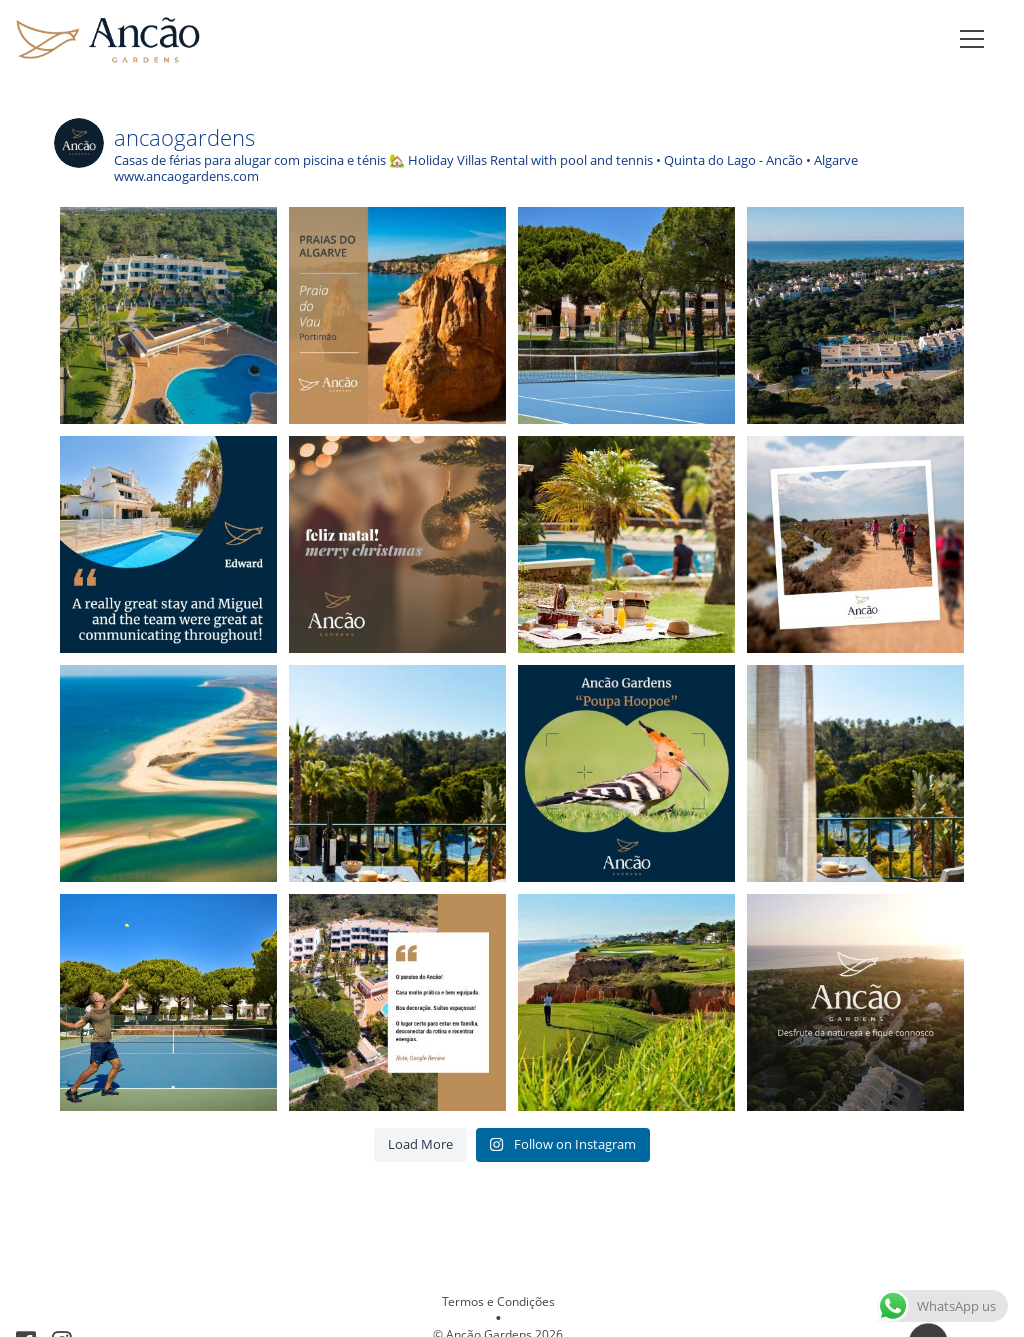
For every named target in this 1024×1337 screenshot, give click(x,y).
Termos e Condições (498, 1301)
